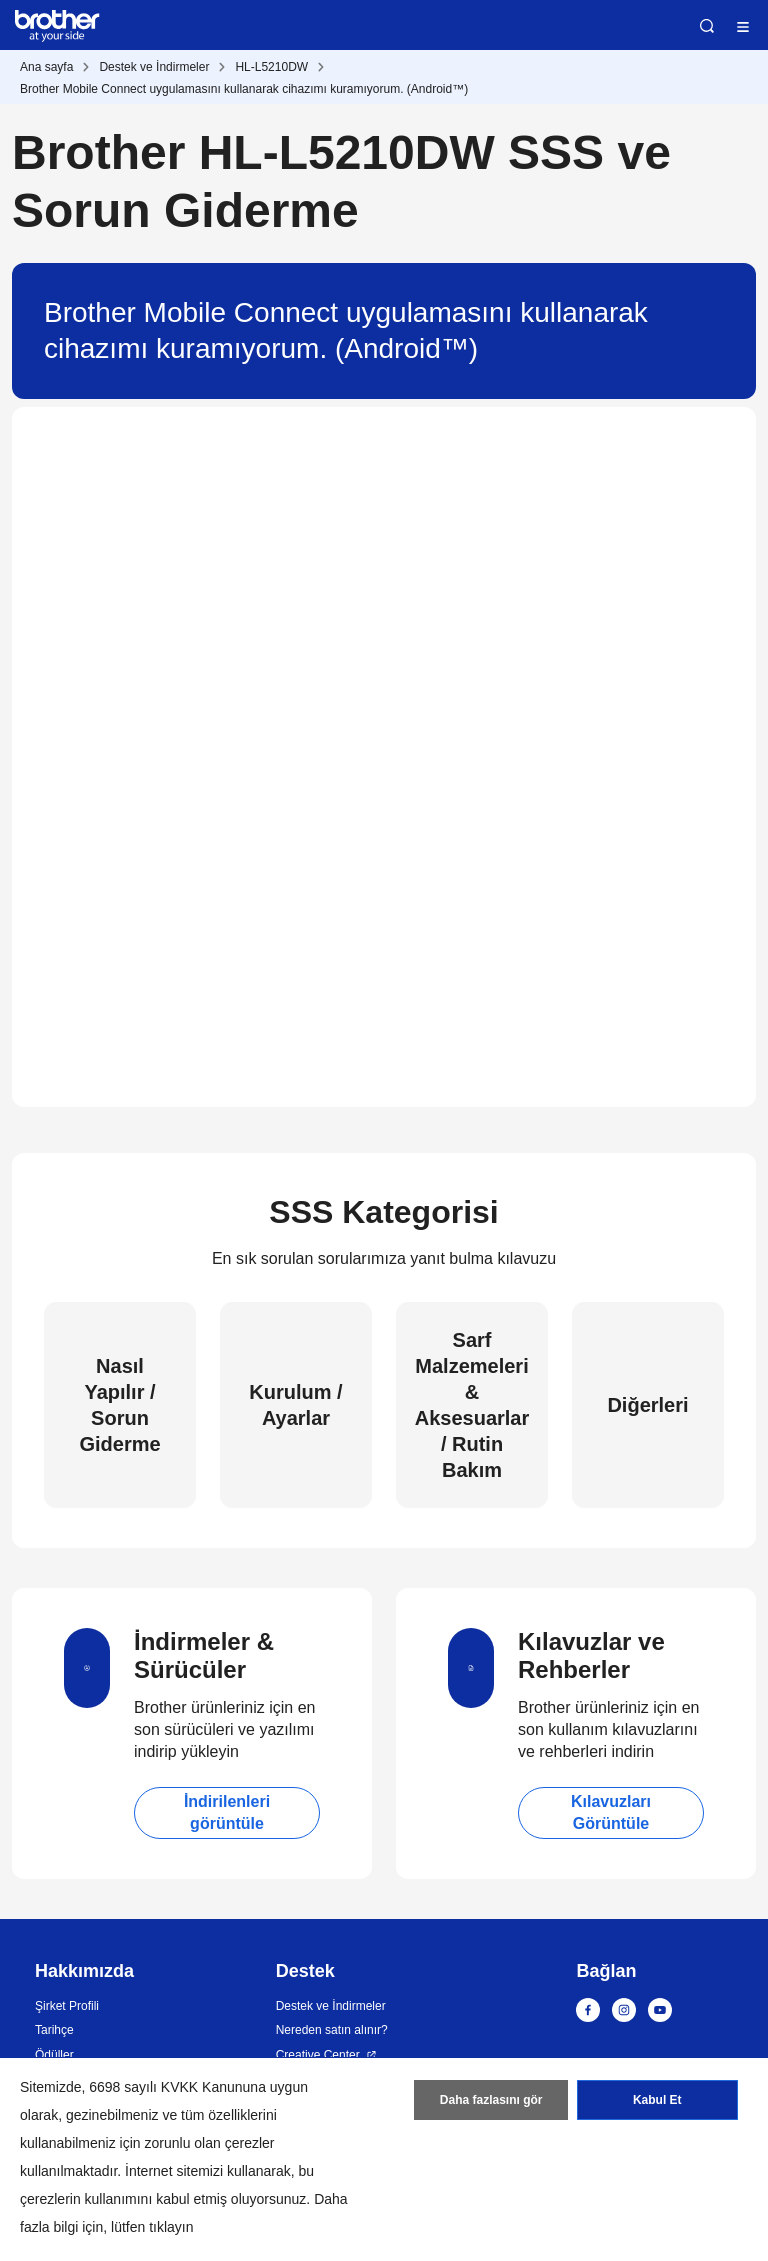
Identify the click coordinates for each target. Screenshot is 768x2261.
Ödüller (54, 2055)
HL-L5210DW (271, 67)
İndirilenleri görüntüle (227, 1812)
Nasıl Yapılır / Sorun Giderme (119, 1405)
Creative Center (318, 2055)
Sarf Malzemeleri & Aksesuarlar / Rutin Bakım (472, 1405)
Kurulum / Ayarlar (295, 1405)
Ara (707, 26)
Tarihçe (54, 2030)
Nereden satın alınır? (332, 2030)
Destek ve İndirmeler (154, 67)
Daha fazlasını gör (491, 2100)
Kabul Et (657, 2100)
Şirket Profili (67, 2006)
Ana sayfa (46, 67)
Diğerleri (647, 1405)
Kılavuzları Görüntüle (611, 1812)
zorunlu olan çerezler (210, 2143)
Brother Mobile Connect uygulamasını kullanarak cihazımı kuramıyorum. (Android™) (244, 89)
